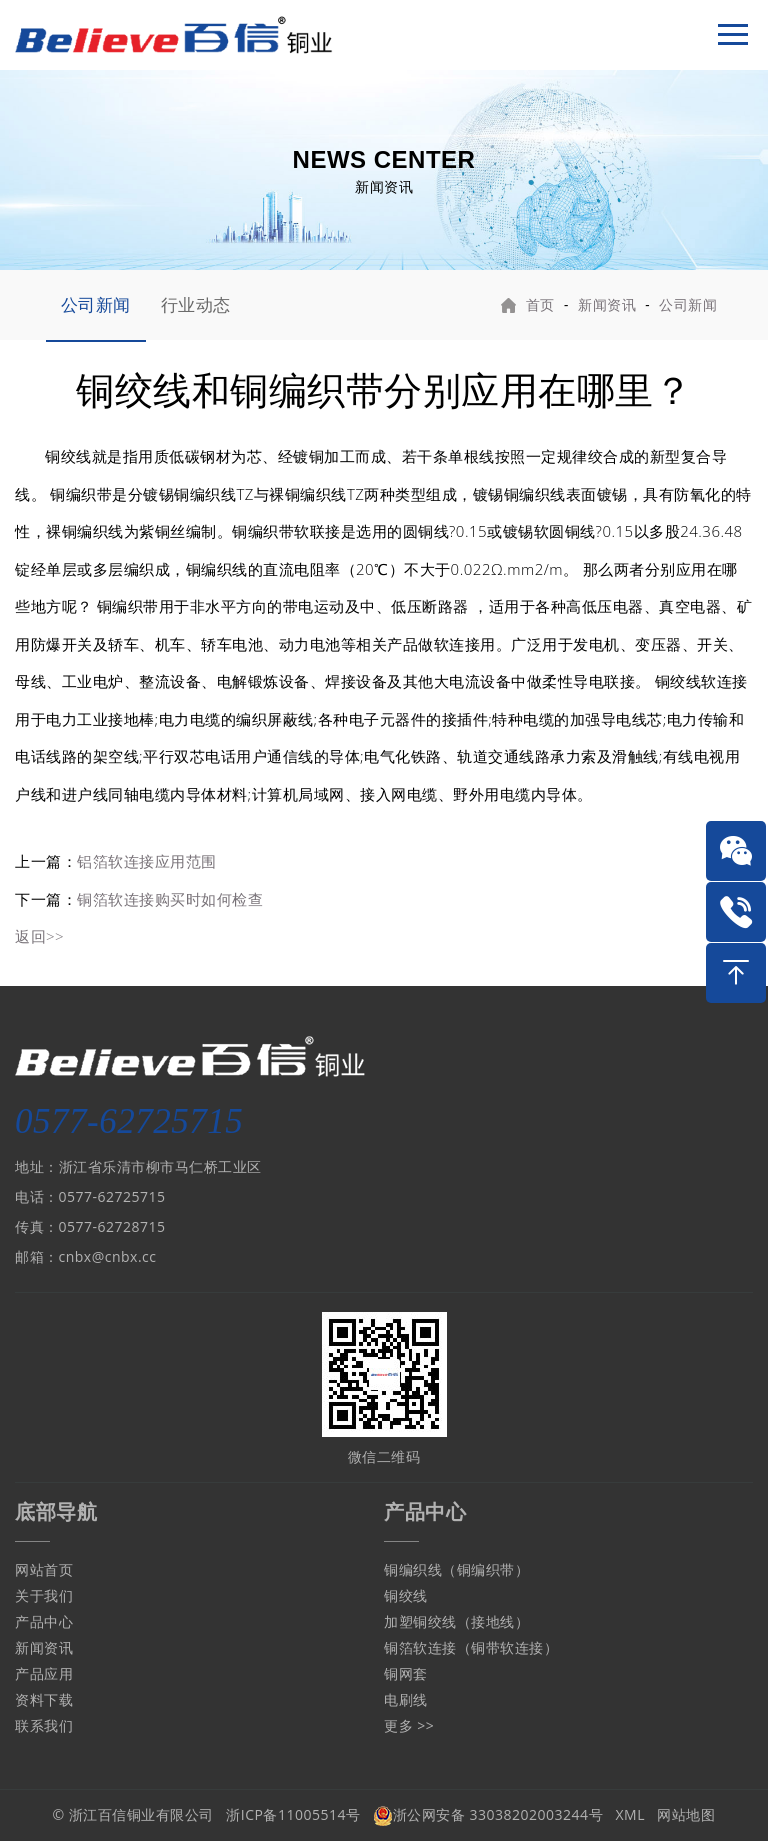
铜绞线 (406, 1595)
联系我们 (44, 1725)
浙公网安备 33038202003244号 (488, 1814)
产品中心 (44, 1621)
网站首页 (44, 1569)
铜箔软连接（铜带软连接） (471, 1647)
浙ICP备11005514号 (293, 1814)
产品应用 (44, 1673)
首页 (540, 304)
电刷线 (406, 1699)
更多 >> (409, 1725)
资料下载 (44, 1699)
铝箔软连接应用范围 (147, 861)
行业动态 (196, 304)
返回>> (39, 936)
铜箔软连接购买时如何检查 (170, 899)
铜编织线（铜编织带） (456, 1569)
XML (631, 1814)
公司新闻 (96, 304)
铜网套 (406, 1673)
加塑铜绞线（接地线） (456, 1621)
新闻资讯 (607, 304)
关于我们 (44, 1595)
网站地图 (686, 1814)
